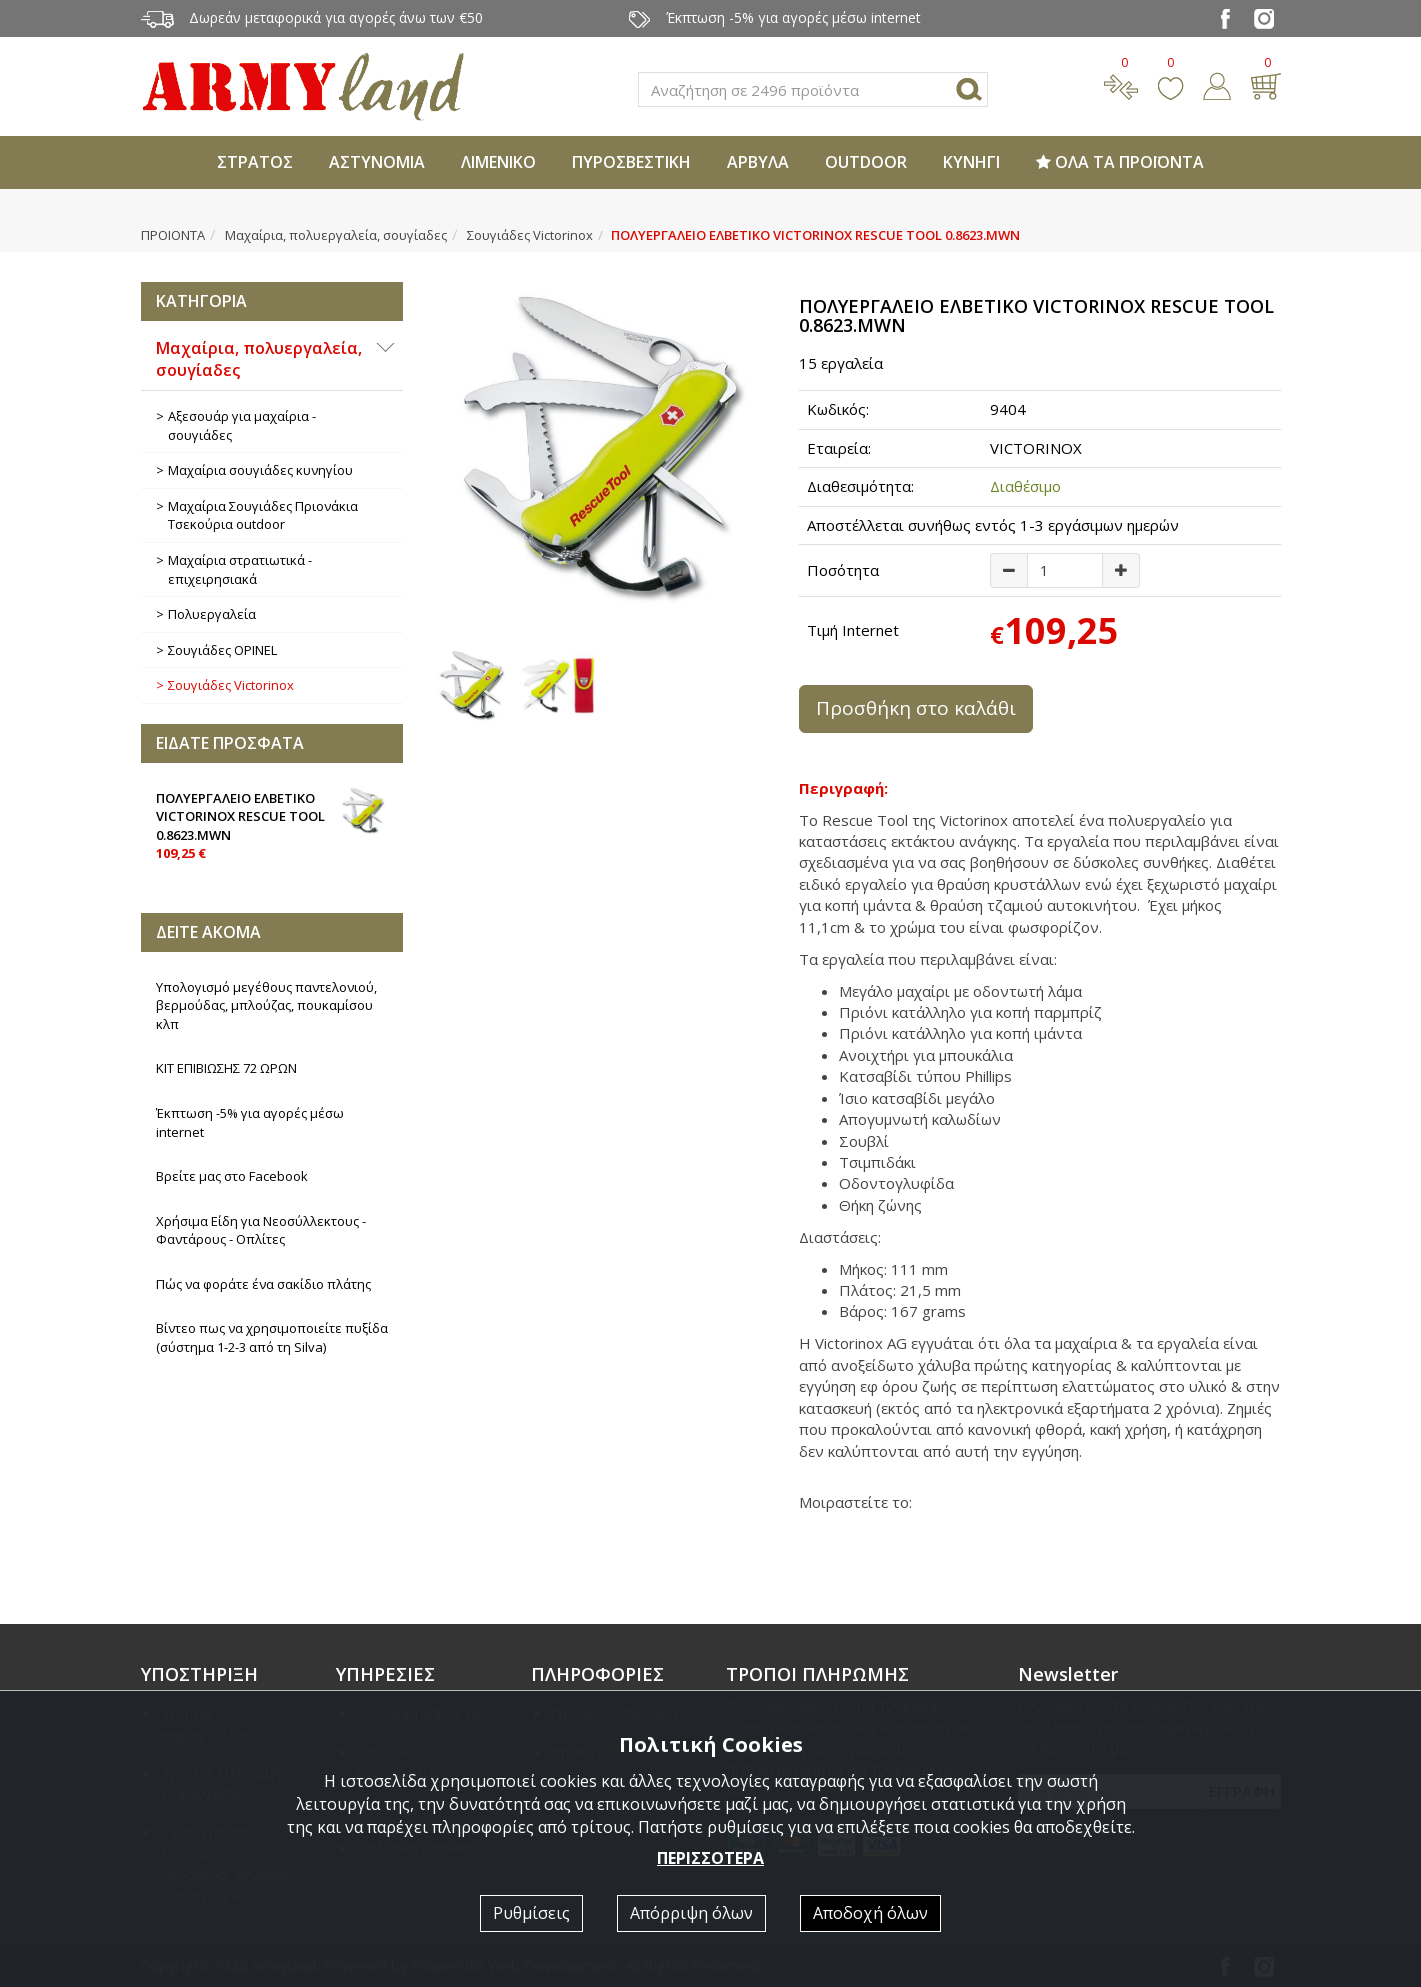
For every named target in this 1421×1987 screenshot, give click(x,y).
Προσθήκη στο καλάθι (916, 708)
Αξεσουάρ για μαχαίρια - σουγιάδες (242, 425)
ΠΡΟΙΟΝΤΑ (173, 235)
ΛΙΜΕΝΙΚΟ (498, 162)
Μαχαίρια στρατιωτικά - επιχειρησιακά (240, 569)
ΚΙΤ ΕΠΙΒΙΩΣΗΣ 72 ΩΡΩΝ (226, 1068)
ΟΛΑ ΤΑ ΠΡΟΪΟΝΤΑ (1120, 162)
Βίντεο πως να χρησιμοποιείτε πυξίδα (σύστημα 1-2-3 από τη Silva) (272, 1337)
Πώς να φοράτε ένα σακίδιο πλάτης (263, 1284)
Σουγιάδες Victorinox (530, 235)
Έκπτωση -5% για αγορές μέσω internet (250, 1122)
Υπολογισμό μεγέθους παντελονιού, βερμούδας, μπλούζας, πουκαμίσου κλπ (266, 1005)
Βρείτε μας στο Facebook (232, 1176)
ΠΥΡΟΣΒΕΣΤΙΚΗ (631, 162)
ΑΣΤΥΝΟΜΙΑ (377, 162)
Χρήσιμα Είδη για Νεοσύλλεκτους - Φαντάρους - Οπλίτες (261, 1230)
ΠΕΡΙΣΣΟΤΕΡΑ (710, 1858)
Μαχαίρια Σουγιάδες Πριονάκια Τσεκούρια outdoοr (263, 515)
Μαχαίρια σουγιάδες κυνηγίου (260, 470)
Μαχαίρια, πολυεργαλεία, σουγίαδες (336, 235)
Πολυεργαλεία (212, 614)
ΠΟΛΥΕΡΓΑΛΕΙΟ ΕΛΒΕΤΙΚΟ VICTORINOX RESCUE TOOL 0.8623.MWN (272, 824)
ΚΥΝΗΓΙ (971, 162)
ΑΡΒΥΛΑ (758, 162)
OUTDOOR (866, 162)
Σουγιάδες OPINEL (222, 650)
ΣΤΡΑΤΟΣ (255, 162)
